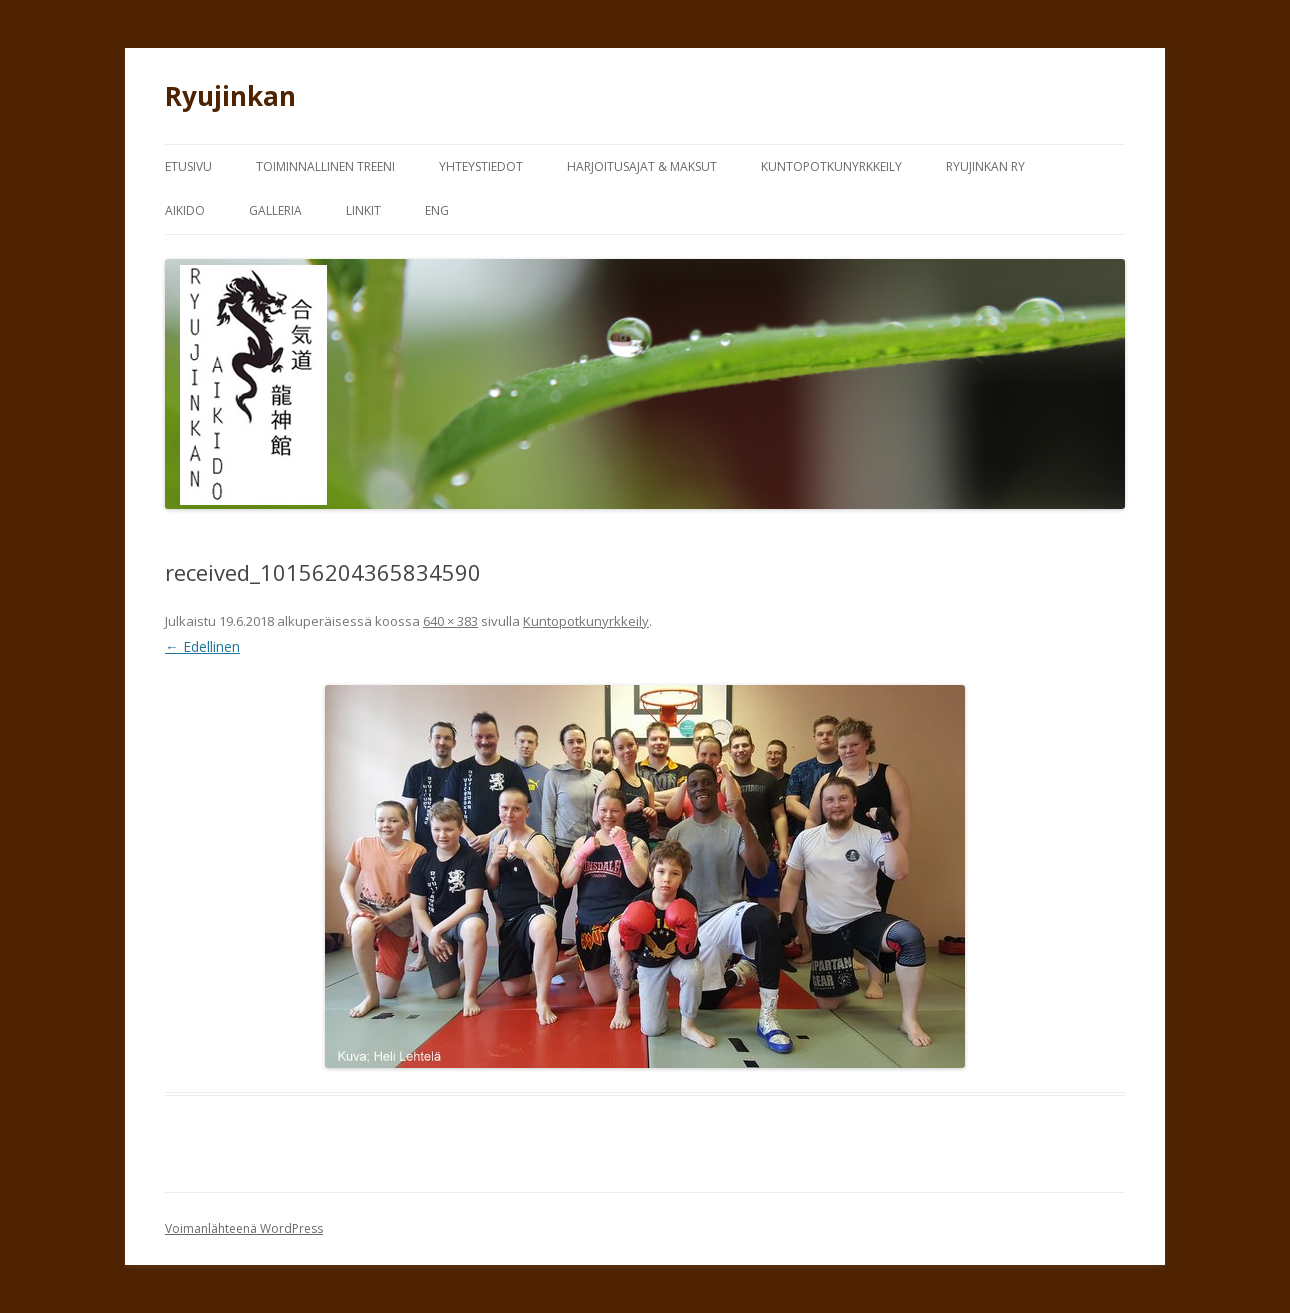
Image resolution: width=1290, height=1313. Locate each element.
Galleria (275, 210)
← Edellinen (202, 646)
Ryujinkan (230, 96)
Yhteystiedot (481, 166)
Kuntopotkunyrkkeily (831, 166)
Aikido (185, 210)
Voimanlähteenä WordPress (244, 1228)
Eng (437, 210)
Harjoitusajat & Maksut (642, 166)
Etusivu (188, 166)
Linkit (363, 210)
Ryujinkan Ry (985, 166)
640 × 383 (450, 621)
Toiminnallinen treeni (325, 166)
